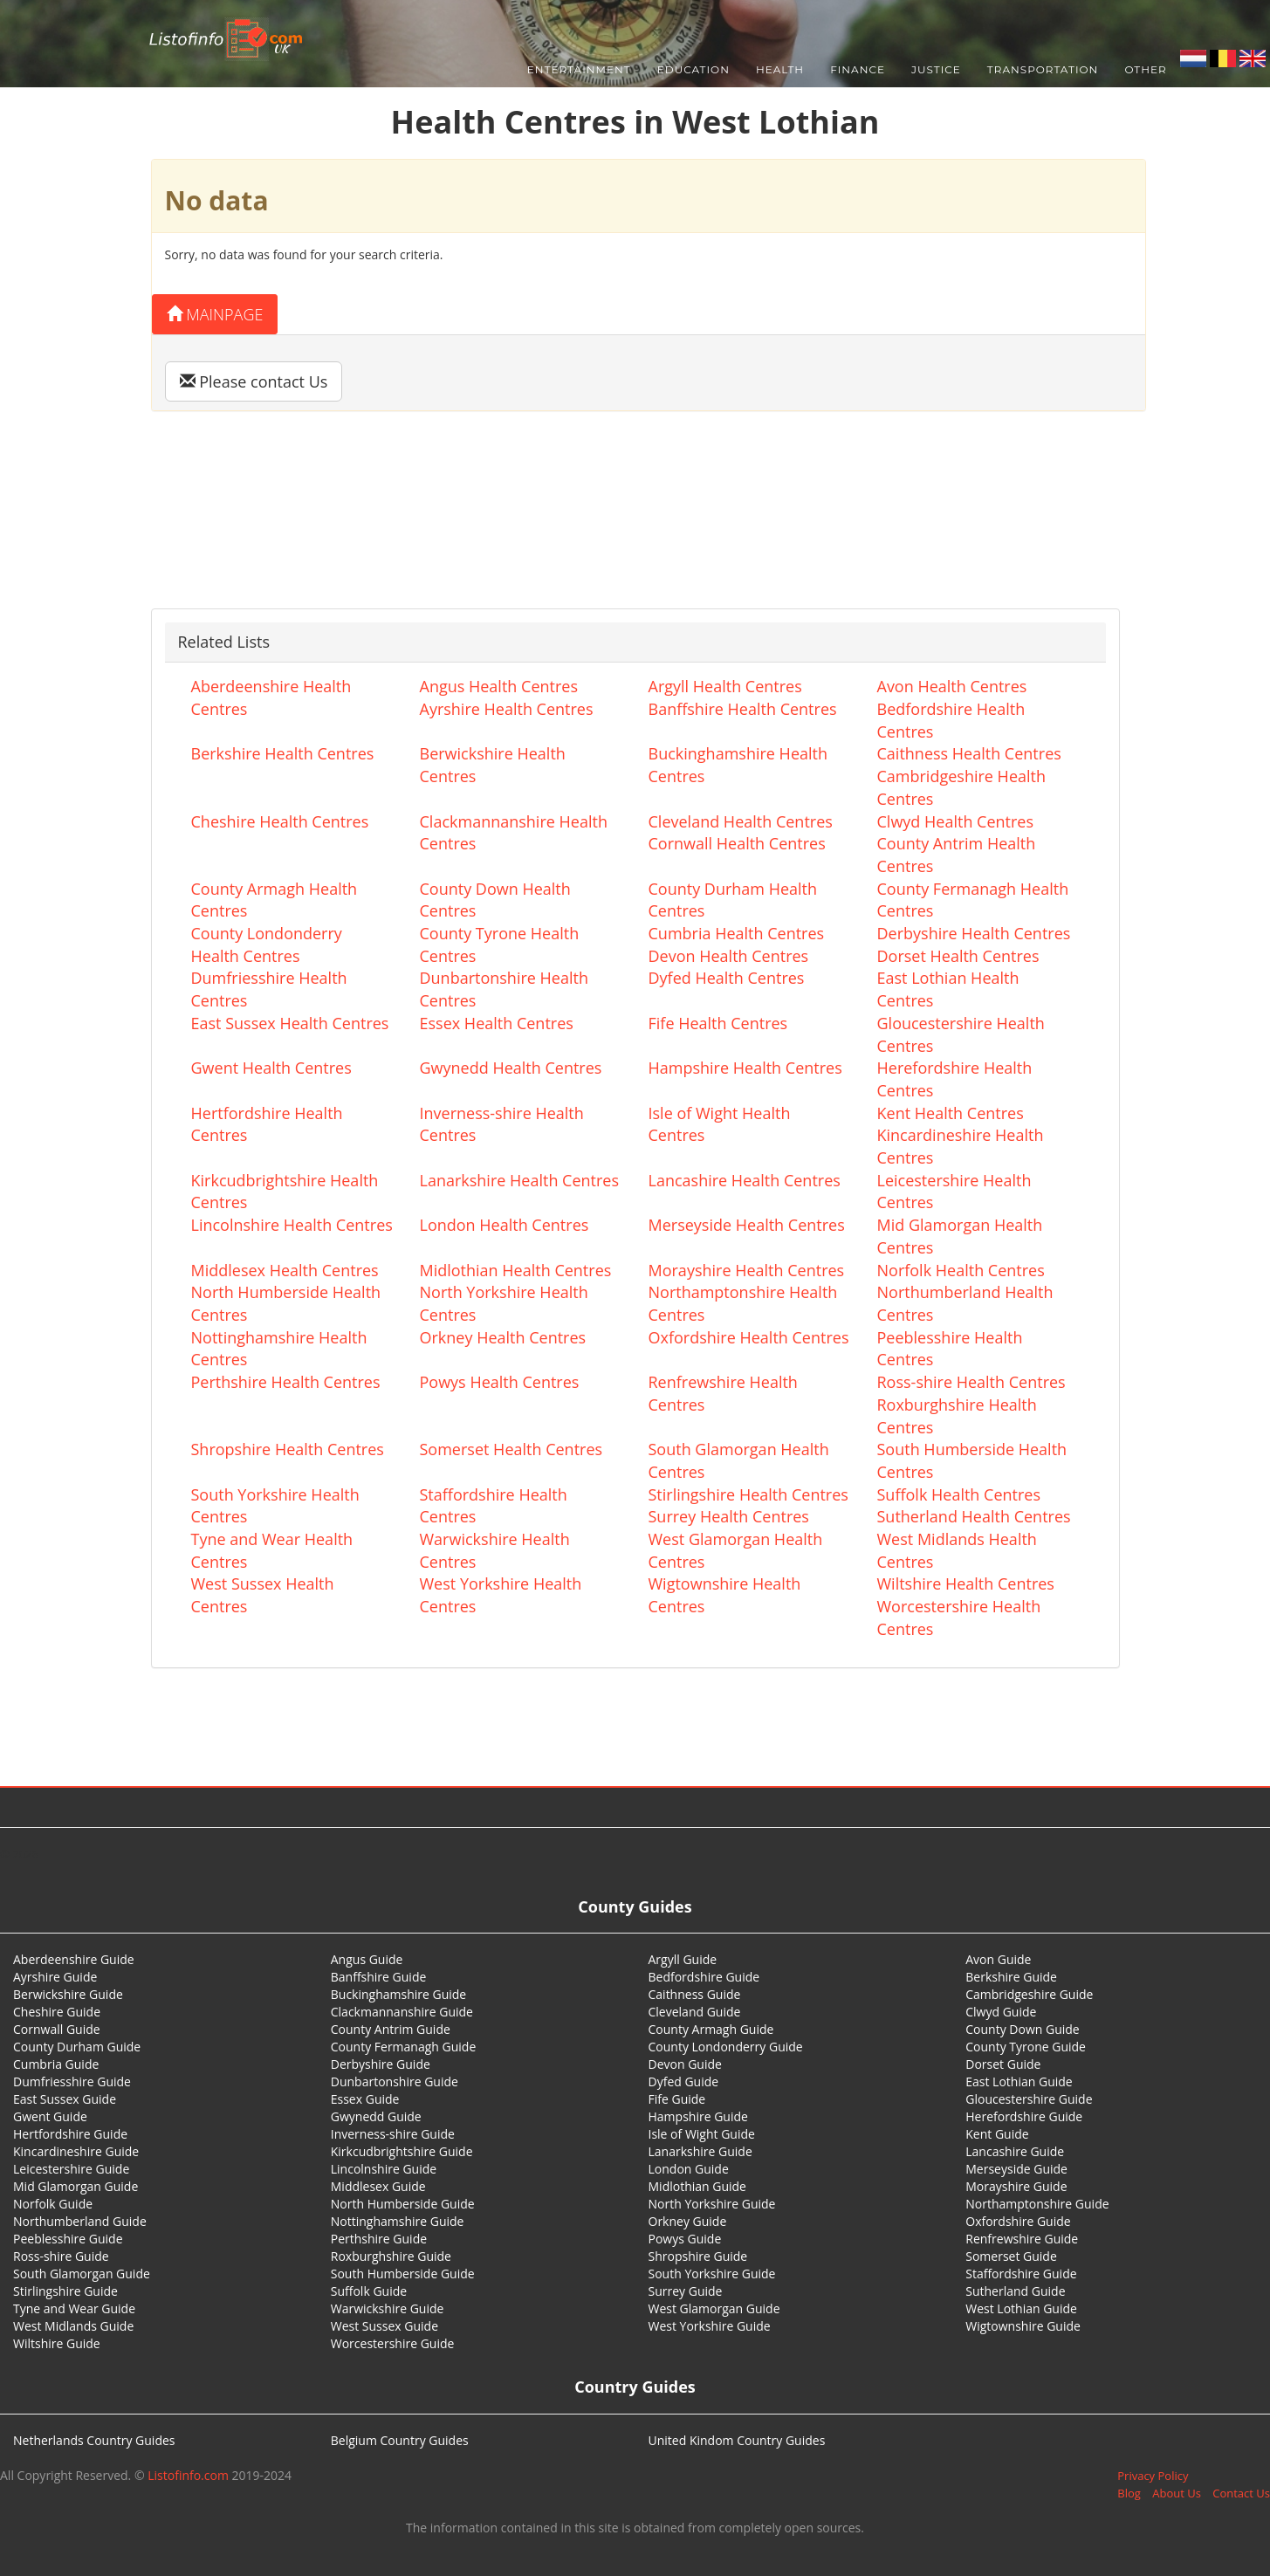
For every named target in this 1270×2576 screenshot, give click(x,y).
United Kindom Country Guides (737, 2440)
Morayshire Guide (1016, 2186)
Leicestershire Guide (71, 2168)
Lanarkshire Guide (700, 2151)
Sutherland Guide (1015, 2291)
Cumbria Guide (56, 2064)
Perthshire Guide (379, 2238)
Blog (1129, 2493)
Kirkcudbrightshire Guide (402, 2151)
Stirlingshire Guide (65, 2291)
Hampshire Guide (698, 2116)
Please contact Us (254, 381)
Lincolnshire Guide (383, 2168)
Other (1145, 69)
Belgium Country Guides (400, 2440)
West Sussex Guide (384, 2326)
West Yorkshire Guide (710, 2326)
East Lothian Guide (1018, 2081)
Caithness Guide (695, 1994)
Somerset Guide (1011, 2256)
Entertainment (579, 69)
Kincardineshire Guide (76, 2151)
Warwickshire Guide (387, 2308)
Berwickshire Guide (68, 1994)
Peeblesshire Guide (68, 2238)
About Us (1176, 2493)
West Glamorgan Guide (714, 2308)
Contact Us (1241, 2493)
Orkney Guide (688, 2221)
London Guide (689, 2168)
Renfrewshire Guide (1021, 2238)
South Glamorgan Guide (81, 2273)
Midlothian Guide (698, 2186)
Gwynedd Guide (376, 2116)
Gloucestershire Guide (1028, 2099)
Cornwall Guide (56, 2029)
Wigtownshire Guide (1023, 2326)
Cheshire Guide (56, 2011)
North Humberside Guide (403, 2203)
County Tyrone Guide (1025, 2046)
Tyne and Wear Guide (74, 2308)
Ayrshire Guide (55, 1976)
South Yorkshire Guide (712, 2273)
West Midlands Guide (73, 2326)
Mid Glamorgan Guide (75, 2186)
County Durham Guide (77, 2046)
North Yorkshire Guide (712, 2203)
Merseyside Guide (1016, 2168)
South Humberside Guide (403, 2273)
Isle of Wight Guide (702, 2134)
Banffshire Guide (379, 1976)
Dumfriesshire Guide (72, 2081)
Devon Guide (685, 2064)
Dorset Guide (1002, 2064)
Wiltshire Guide (56, 2343)
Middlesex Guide (378, 2186)
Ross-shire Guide (61, 2256)
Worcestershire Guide (393, 2343)
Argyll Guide (683, 1959)
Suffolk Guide (369, 2291)
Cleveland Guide (695, 2011)
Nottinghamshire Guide (397, 2221)
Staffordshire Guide (1020, 2273)
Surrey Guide (686, 2291)
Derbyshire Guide (380, 2064)
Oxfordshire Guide (1017, 2221)
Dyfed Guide (684, 2081)
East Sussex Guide (64, 2099)
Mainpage (215, 314)
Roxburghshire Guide (391, 2256)
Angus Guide (367, 1959)
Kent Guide (996, 2134)
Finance (857, 69)
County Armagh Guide (711, 2029)
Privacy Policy (1152, 2475)
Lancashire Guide (1014, 2151)
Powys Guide (685, 2238)
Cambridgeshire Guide (1029, 1994)
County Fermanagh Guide (404, 2046)
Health (780, 69)
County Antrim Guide (390, 2029)
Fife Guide (677, 2099)
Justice (936, 69)
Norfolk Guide (53, 2203)
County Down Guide (1022, 2029)
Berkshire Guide (1011, 1976)
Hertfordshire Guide (70, 2134)
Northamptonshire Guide (1037, 2203)
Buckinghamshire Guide (398, 1994)
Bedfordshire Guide (704, 1976)
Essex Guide (365, 2099)
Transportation (1043, 69)
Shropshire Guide (698, 2256)
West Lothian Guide (1021, 2308)
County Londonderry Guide (726, 2046)
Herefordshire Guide (1023, 2116)
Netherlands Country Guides (94, 2440)
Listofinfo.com (188, 2475)
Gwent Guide (50, 2116)
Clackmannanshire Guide (402, 2011)
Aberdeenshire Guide (73, 1959)
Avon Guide (998, 1959)
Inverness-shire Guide (393, 2134)
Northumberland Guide (80, 2221)
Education (693, 69)
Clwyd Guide (1000, 2011)
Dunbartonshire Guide (394, 2081)
